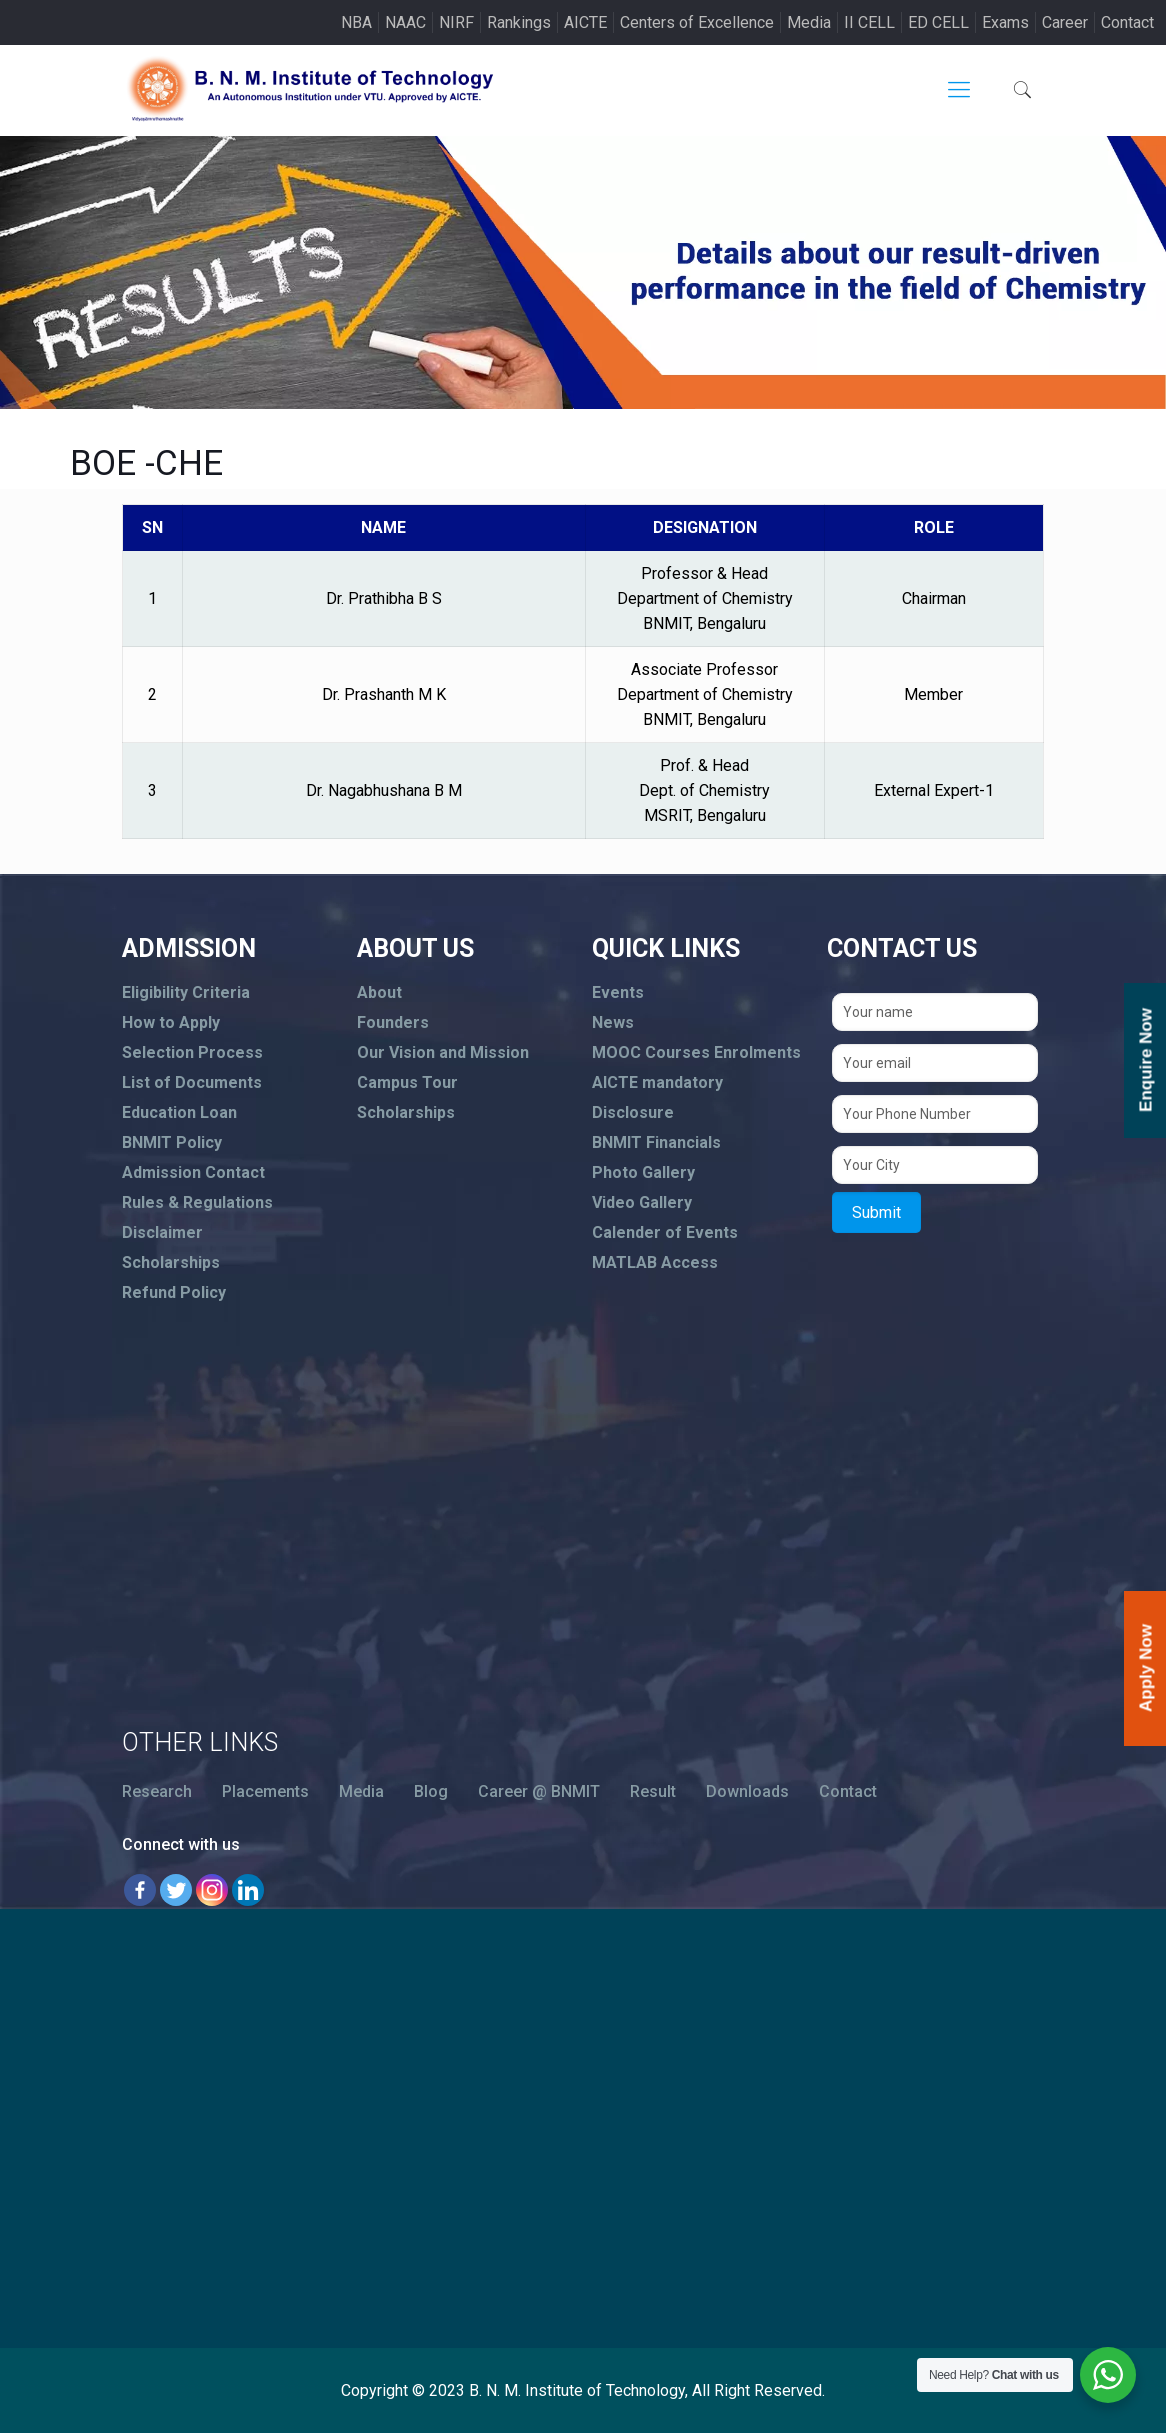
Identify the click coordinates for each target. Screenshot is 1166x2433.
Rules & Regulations (197, 1202)
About (379, 992)
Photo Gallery (643, 1172)
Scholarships (171, 1262)
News (613, 1022)
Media (809, 22)
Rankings (519, 22)
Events (618, 992)
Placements (265, 1791)
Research (157, 1791)
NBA (356, 22)
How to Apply (171, 1022)
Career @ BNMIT (539, 1791)
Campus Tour (407, 1082)
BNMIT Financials (656, 1142)
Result (653, 1791)
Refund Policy (174, 1292)
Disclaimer (162, 1232)
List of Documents (192, 1082)
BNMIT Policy (172, 1142)
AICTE (585, 22)
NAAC (405, 22)
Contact (1127, 22)
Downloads (747, 1791)
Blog (431, 1791)
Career (1065, 22)
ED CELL (938, 22)
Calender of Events (665, 1232)
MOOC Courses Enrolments (696, 1052)
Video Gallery (642, 1202)
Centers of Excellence (697, 22)
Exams (1005, 22)
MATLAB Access (655, 1262)
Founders (393, 1022)
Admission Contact (193, 1172)
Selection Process (192, 1052)
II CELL (869, 22)
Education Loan (179, 1112)
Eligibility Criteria (186, 992)
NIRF (456, 22)
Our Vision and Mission (443, 1052)
